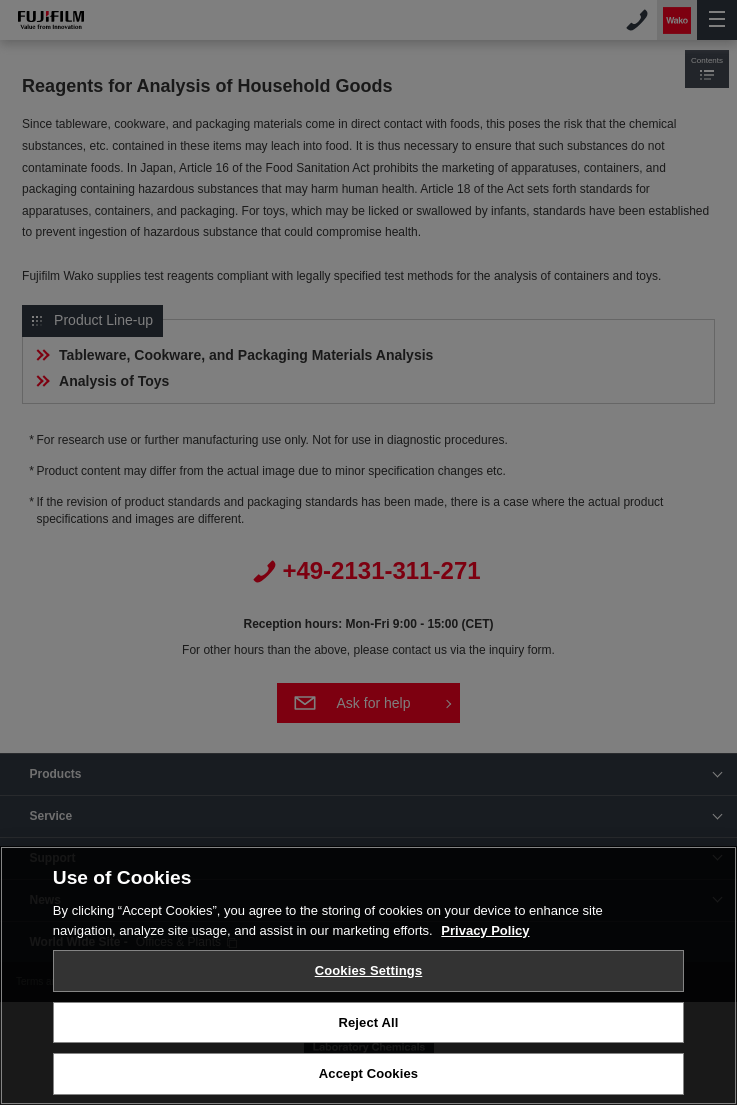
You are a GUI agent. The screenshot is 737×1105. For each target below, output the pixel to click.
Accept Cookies (368, 1073)
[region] (368, 975)
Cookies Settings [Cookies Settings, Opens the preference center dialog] (369, 970)
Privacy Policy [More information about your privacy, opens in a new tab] (485, 930)
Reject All (368, 1022)
